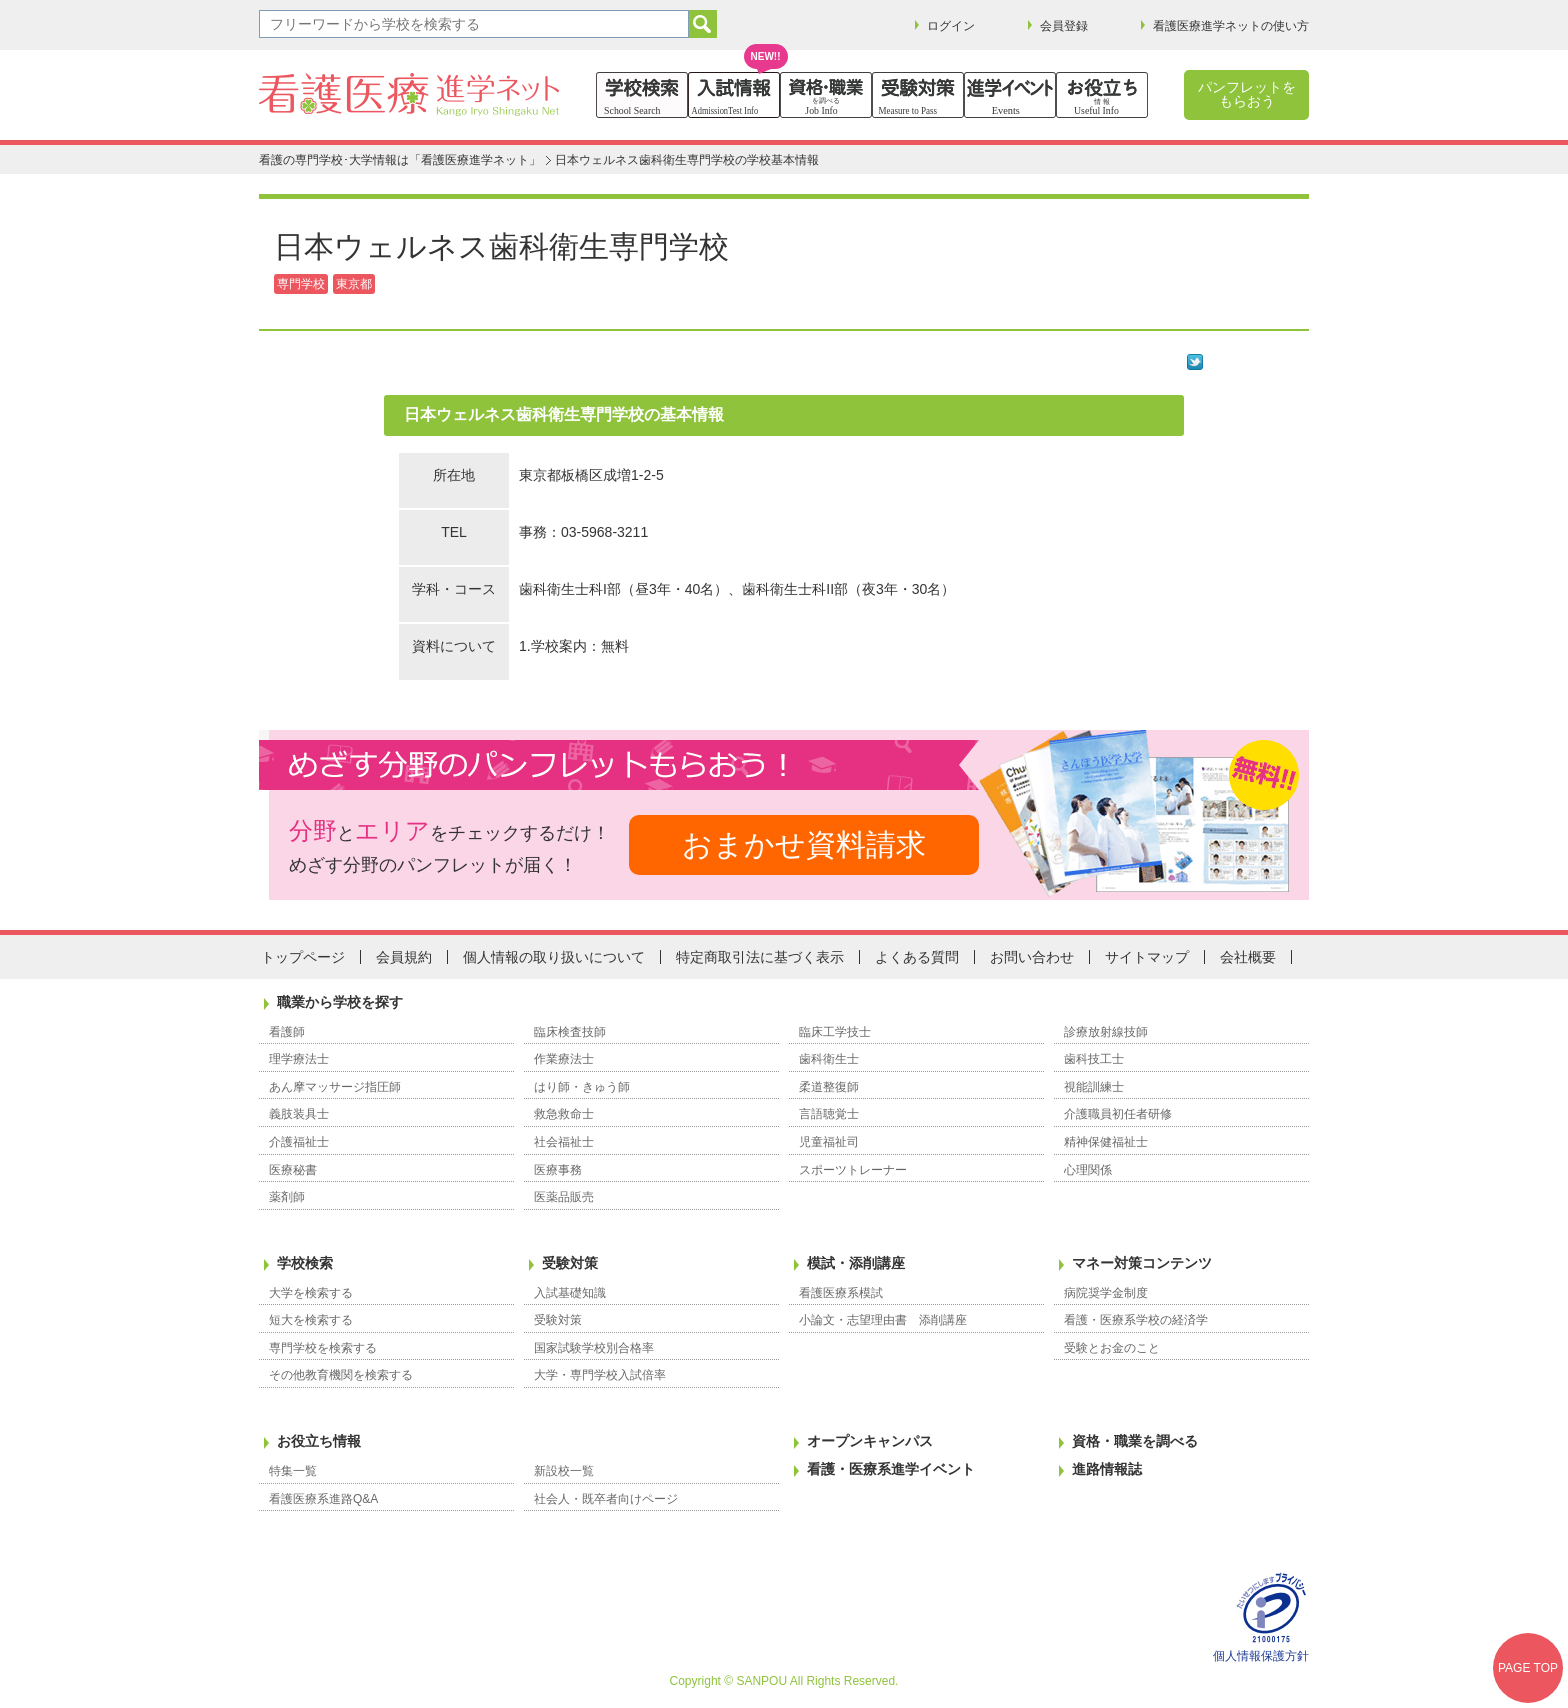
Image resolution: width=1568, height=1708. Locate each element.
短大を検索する (311, 1320)
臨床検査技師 (570, 1032)
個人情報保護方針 (1261, 1656)
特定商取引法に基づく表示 (760, 957)
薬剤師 (287, 1197)
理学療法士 (299, 1059)
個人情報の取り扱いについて (554, 957)
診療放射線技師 (1106, 1032)
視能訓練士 (1094, 1087)
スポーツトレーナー (853, 1170)
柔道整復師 (829, 1087)
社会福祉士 (564, 1142)
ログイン (951, 26)
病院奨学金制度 (1106, 1293)
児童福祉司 (829, 1142)
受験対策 (570, 1263)
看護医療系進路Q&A (323, 1499)
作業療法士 (564, 1059)
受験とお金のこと (1112, 1348)
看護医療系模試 (841, 1293)
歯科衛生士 (829, 1059)
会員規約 (404, 957)
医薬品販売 (564, 1197)
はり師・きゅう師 (582, 1087)
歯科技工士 (1094, 1059)
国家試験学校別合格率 (594, 1348)
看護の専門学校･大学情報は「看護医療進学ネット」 (400, 160)
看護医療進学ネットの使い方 (1231, 26)
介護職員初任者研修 (1118, 1114)
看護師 (287, 1032)
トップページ (303, 957)
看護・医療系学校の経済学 (1136, 1320)
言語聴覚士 (829, 1114)
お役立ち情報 (319, 1441)
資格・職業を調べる (1135, 1441)
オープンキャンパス (870, 1441)
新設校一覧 (564, 1471)
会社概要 (1248, 957)
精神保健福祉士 (1106, 1142)
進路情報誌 (1107, 1469)
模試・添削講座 (856, 1263)
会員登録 (1064, 26)
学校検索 (305, 1263)
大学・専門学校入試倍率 (600, 1375)
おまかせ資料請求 (804, 844)
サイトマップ (1147, 957)
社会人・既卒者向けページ (606, 1499)
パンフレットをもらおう (1247, 94)
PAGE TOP (1528, 1668)
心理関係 (1088, 1170)
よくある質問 (917, 957)
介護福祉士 (299, 1142)
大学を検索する (311, 1293)
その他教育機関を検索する (341, 1375)
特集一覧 (293, 1471)
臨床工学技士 (835, 1032)
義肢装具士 (299, 1114)
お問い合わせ (1032, 957)
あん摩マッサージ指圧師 (335, 1087)
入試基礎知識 (570, 1293)
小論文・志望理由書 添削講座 (883, 1320)
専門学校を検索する (323, 1348)
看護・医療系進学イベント (891, 1469)
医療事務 (558, 1170)
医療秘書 (293, 1170)
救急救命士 (564, 1114)
